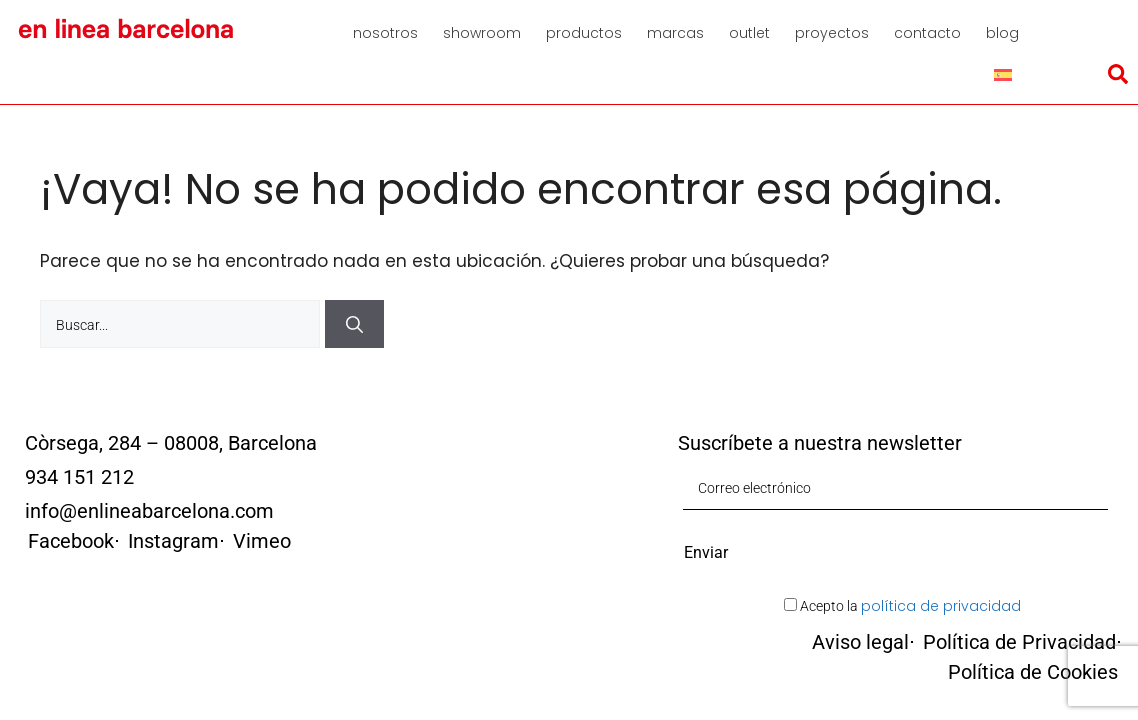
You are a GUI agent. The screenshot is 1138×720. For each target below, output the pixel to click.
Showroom (482, 33)
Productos (584, 33)
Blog (1002, 33)
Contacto (927, 33)
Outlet (749, 33)
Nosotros (385, 33)
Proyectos (832, 33)
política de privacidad (941, 569)
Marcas (675, 33)
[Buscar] (354, 287)
